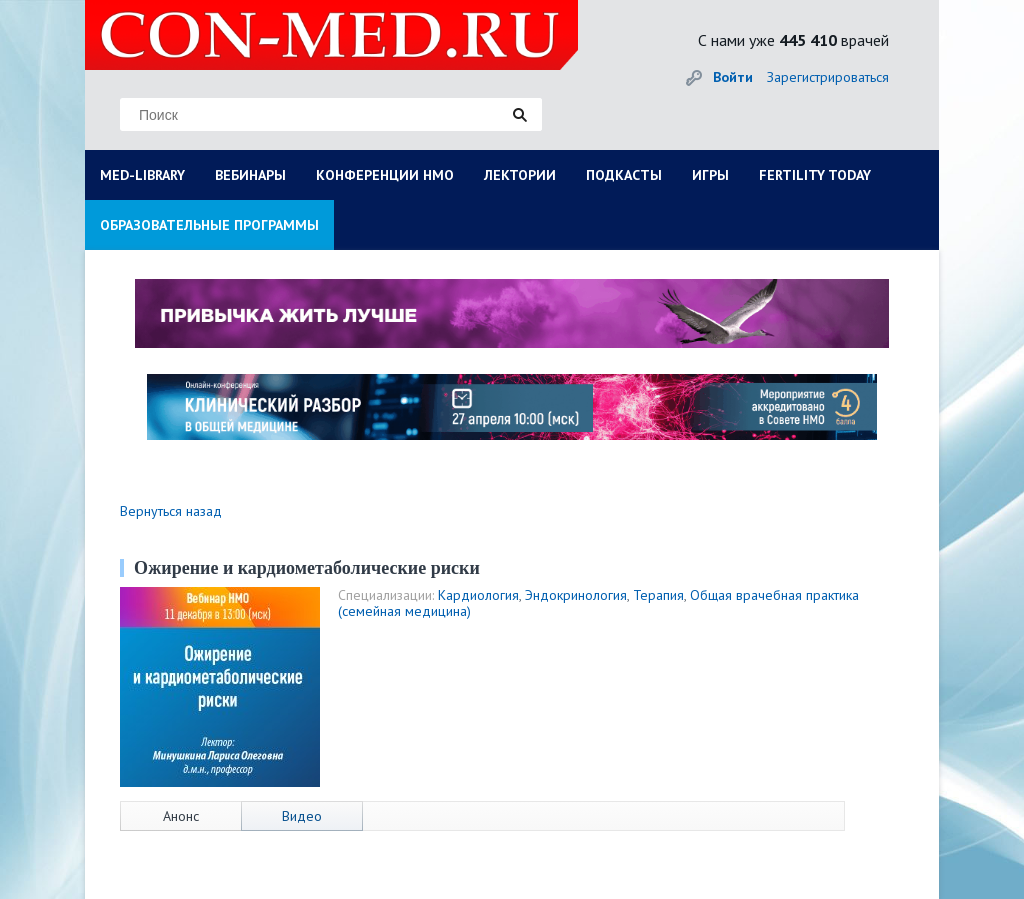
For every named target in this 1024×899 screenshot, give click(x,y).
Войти (733, 77)
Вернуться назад (171, 511)
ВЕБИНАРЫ (250, 175)
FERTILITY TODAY (815, 175)
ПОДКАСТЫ (624, 175)
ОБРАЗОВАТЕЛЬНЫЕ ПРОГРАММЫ (209, 225)
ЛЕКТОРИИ (520, 175)
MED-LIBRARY (142, 175)
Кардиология (478, 595)
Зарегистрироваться (828, 77)
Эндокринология (576, 595)
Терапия (658, 595)
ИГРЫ (710, 175)
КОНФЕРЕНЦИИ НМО (385, 175)
